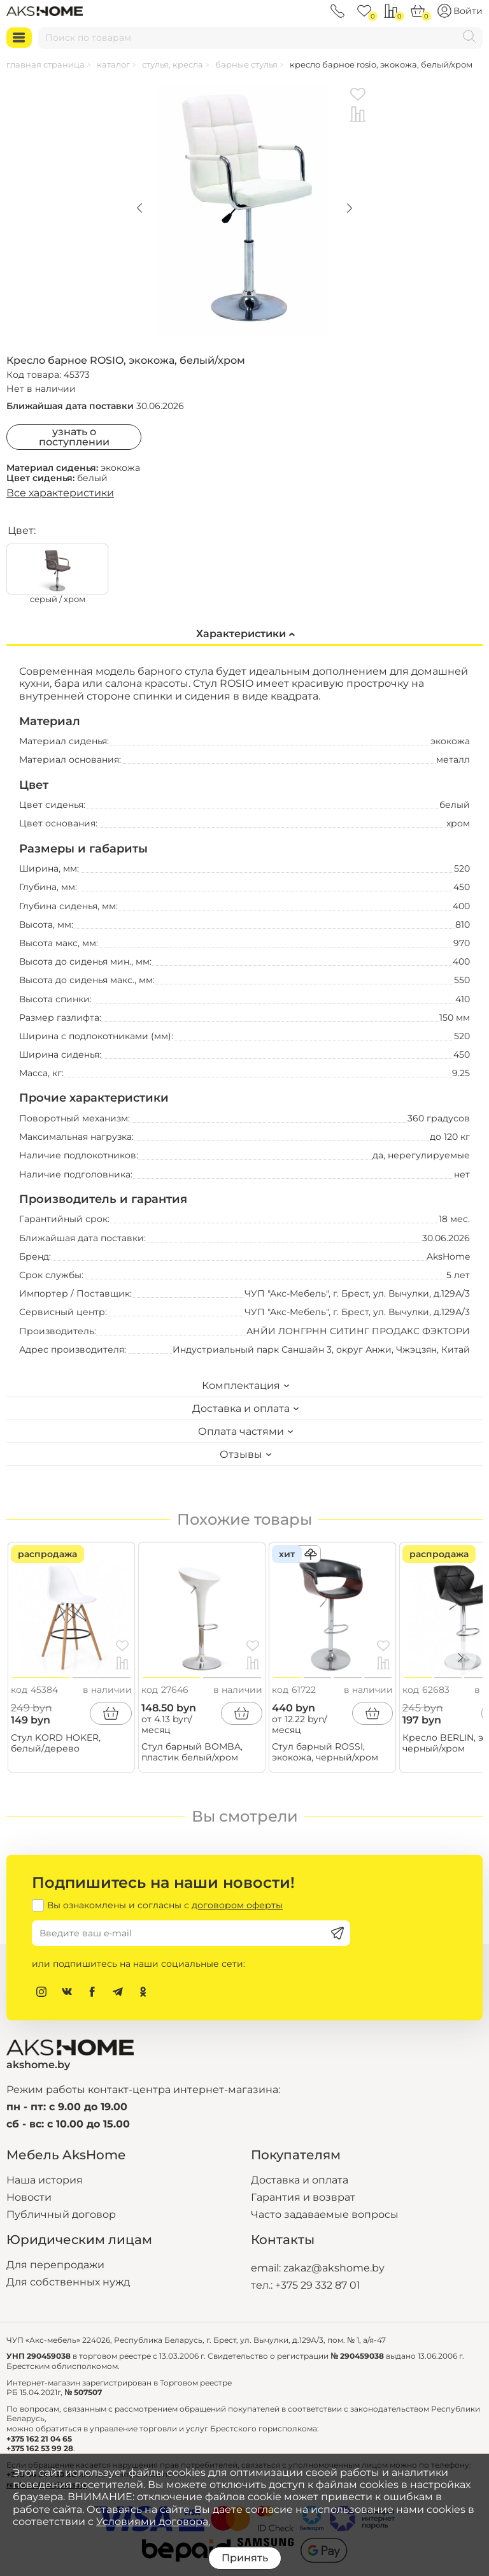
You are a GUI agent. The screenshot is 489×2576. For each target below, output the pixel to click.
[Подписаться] (337, 1933)
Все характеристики (60, 493)
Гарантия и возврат (303, 2197)
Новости (29, 2197)
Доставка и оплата (299, 2180)
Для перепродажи (55, 2265)
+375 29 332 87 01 (317, 2285)
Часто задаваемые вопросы (325, 2214)
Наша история (44, 2180)
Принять (245, 2558)
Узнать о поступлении (74, 437)
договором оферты (237, 1905)
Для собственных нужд (68, 2282)
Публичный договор (61, 2214)
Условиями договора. (153, 2521)
